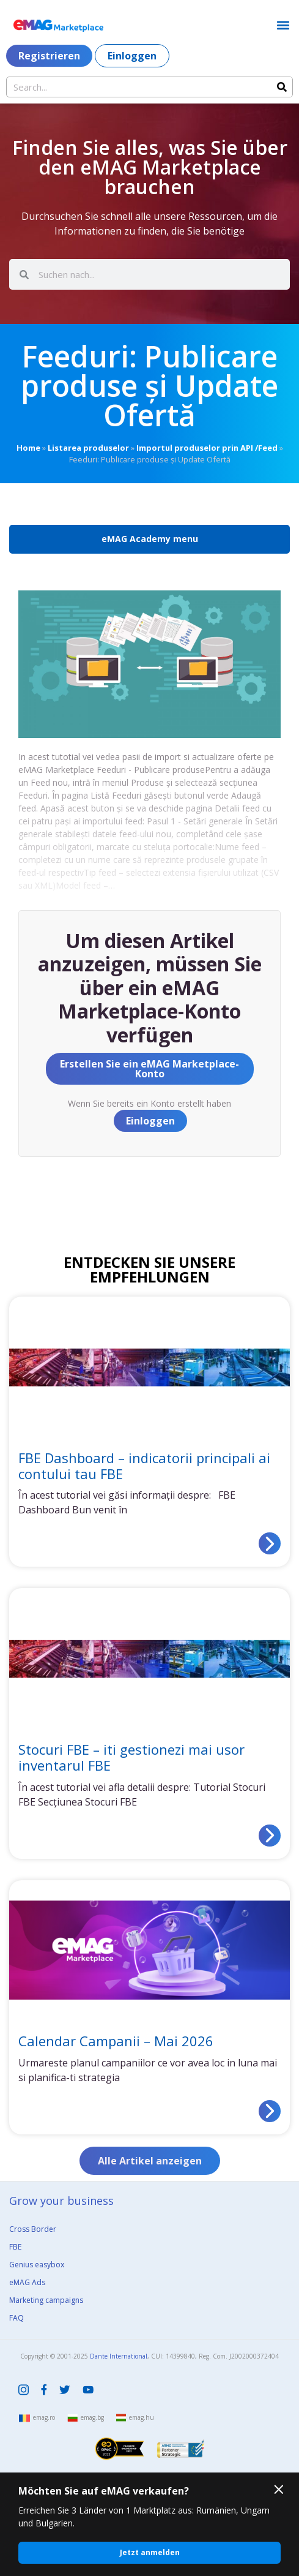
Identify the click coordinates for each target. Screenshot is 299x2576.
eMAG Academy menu (150, 538)
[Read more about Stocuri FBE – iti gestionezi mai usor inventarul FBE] (270, 1836)
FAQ (16, 2318)
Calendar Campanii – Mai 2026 (115, 2041)
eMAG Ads (27, 2282)
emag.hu (141, 2417)
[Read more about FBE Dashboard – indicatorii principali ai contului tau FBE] (270, 1543)
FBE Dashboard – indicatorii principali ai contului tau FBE (144, 1465)
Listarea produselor (88, 447)
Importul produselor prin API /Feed (207, 447)
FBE (15, 2247)
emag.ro (44, 2417)
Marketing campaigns (46, 2300)
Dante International (118, 2356)
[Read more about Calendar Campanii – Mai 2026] (270, 2111)
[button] (283, 25)
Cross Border (32, 2229)
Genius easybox (36, 2264)
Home (28, 447)
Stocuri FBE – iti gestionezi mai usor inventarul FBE (131, 1757)
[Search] (281, 87)
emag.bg (92, 2417)
